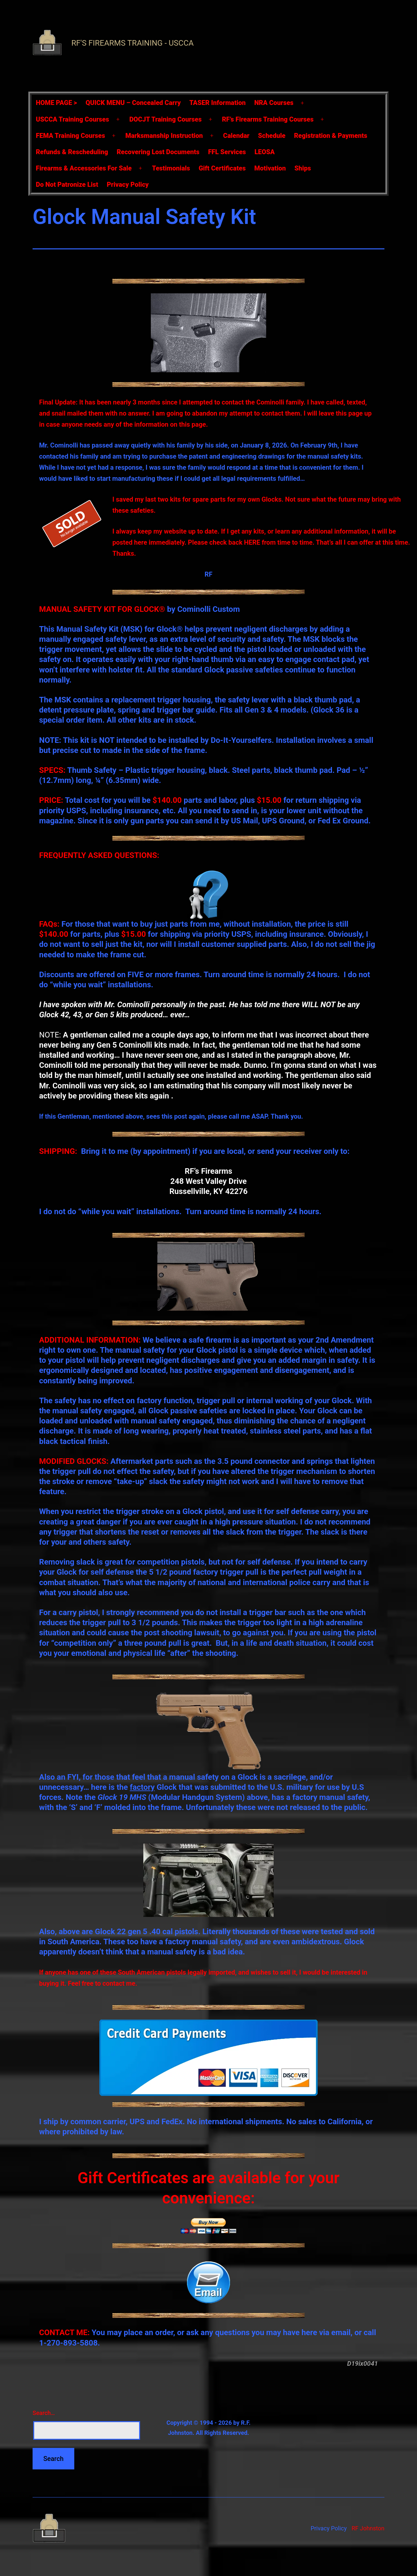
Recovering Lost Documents (158, 152)
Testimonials (171, 168)
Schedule (271, 136)
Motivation (270, 168)
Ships (303, 168)
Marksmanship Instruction (164, 136)
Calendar (236, 136)
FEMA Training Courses (70, 136)
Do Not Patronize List (67, 184)
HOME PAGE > (56, 103)
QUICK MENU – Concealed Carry (133, 103)
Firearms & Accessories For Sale (84, 168)
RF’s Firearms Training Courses (267, 119)
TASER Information (217, 103)
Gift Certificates (222, 168)
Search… (44, 2412)
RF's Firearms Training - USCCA (132, 43)
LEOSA (264, 152)
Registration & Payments (330, 136)
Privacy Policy (128, 184)
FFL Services (227, 152)
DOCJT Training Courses (165, 119)
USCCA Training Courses (72, 119)
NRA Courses (274, 103)
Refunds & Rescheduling (72, 152)
